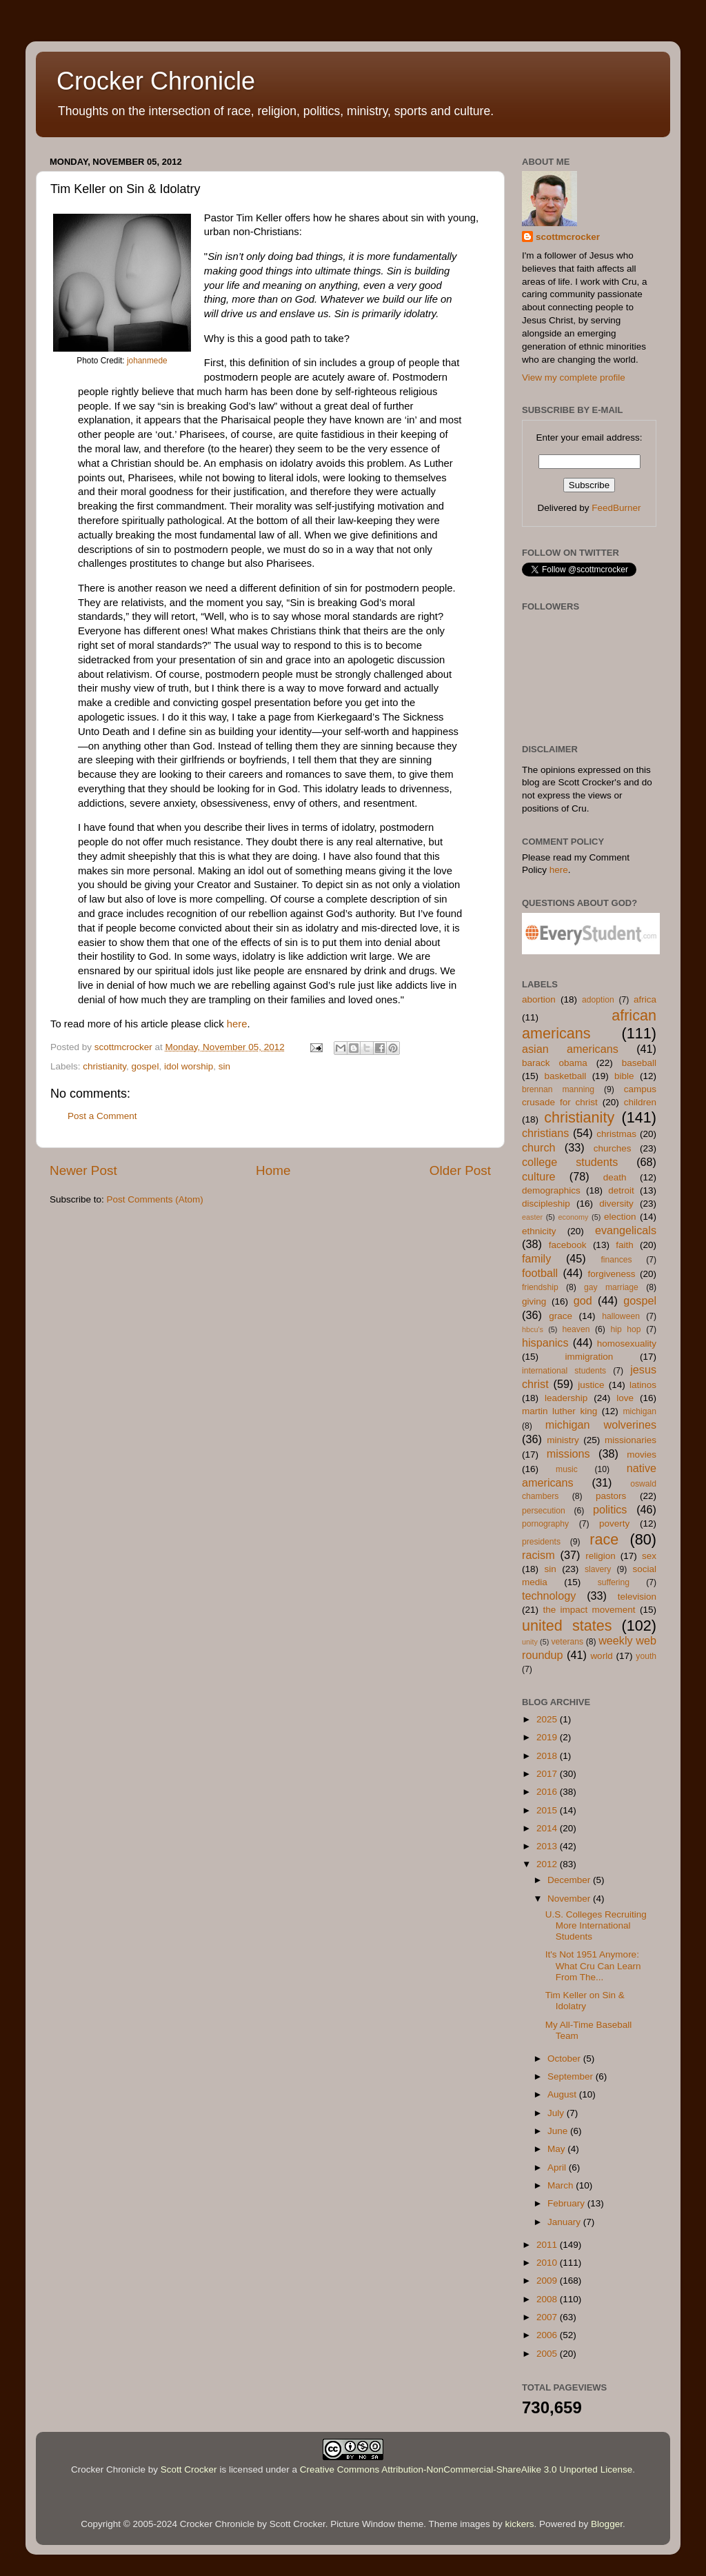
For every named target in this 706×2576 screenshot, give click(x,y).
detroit (621, 1190)
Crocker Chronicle (156, 81)
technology (549, 1595)
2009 (548, 2280)
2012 (548, 1864)
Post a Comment (102, 1116)
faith (625, 1245)
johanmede (147, 360)
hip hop (626, 1329)
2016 (548, 1792)
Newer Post (83, 1170)
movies (641, 1454)
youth (646, 1656)
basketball (565, 1076)
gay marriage (611, 1287)
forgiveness (611, 1274)
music (567, 1469)
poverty (614, 1523)
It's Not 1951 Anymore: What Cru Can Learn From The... (593, 1965)
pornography (545, 1524)
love (625, 1398)
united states (567, 1625)
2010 (548, 2262)
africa (645, 999)
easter (532, 1217)
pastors (611, 1496)
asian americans (570, 1049)
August (563, 2094)
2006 (548, 2335)
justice (591, 1385)
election (620, 1216)
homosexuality (626, 1343)
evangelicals (625, 1230)
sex (649, 1556)
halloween (621, 1316)
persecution (543, 1511)
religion (600, 1556)
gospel (145, 1066)
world (601, 1656)
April (558, 2167)
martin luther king (559, 1411)
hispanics (545, 1342)
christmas (616, 1134)
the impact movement (589, 1609)
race (603, 1539)
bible (624, 1076)
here (237, 1023)
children (640, 1102)
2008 (548, 2299)
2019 (548, 1737)
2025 (548, 1719)
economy (573, 1217)
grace (560, 1316)
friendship (540, 1287)
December (570, 1880)
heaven (576, 1329)
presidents (541, 1542)
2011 (548, 2245)
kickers (519, 2524)
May (557, 2149)
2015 (548, 1810)
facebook (568, 1245)
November (570, 1898)
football (540, 1273)
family (536, 1258)
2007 (548, 2317)
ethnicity (539, 1231)
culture (539, 1176)
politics (610, 1509)
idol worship (188, 1066)
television (637, 1596)
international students (564, 1371)
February (567, 2203)
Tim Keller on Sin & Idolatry (585, 2000)
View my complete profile (573, 377)
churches (613, 1148)
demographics (551, 1190)
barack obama (554, 1063)
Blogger (607, 2524)
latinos (642, 1385)
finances (616, 1260)
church (539, 1147)
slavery (598, 1569)
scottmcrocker (568, 237)
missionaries (630, 1440)
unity (530, 1642)
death (615, 1177)
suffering (613, 1582)
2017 (548, 1774)
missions (568, 1453)
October (565, 2058)
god (583, 1300)
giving (534, 1301)
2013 (548, 1846)
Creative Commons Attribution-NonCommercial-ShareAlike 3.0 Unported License (466, 2469)
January (565, 2222)
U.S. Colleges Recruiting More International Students (596, 1925)
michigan (639, 1411)
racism (538, 1555)
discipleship (546, 1203)
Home (273, 1170)
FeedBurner (616, 508)
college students (570, 1162)
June (558, 2131)
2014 (548, 1828)
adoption (598, 1000)
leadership (566, 1398)
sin (224, 1066)
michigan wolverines (600, 1424)
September (571, 2076)
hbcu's (532, 1329)
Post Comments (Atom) (155, 1199)
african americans (589, 1024)
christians (545, 1133)
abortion (539, 999)
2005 (548, 2353)
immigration (589, 1356)
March (561, 2185)
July (557, 2113)
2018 (548, 1756)
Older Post (460, 1170)
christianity (104, 1066)
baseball (639, 1063)
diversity (616, 1203)
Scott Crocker (189, 2469)
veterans (567, 1642)
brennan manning (558, 1089)
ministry (563, 1440)
